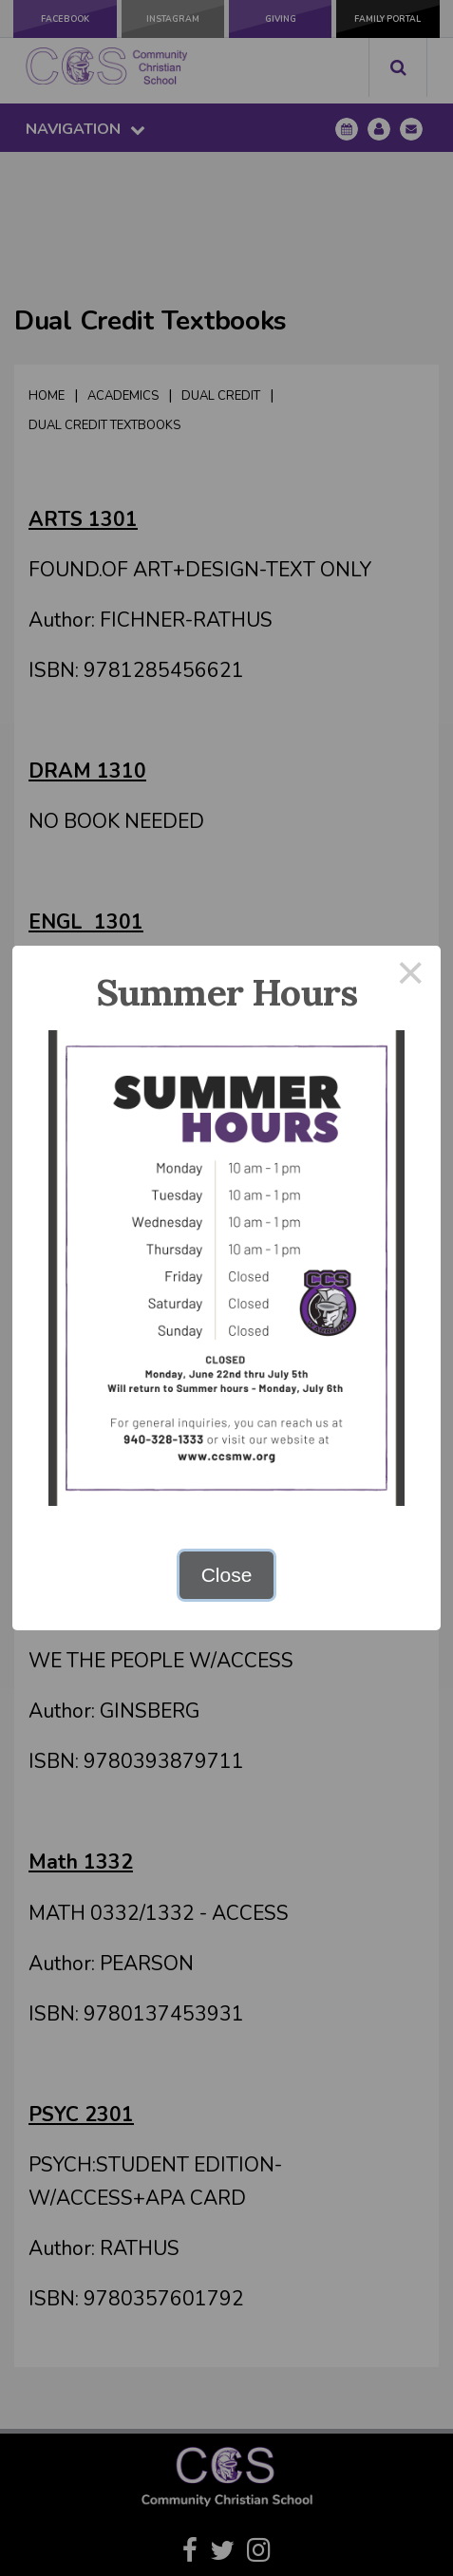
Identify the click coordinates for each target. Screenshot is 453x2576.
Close (227, 1575)
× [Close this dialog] (411, 976)
